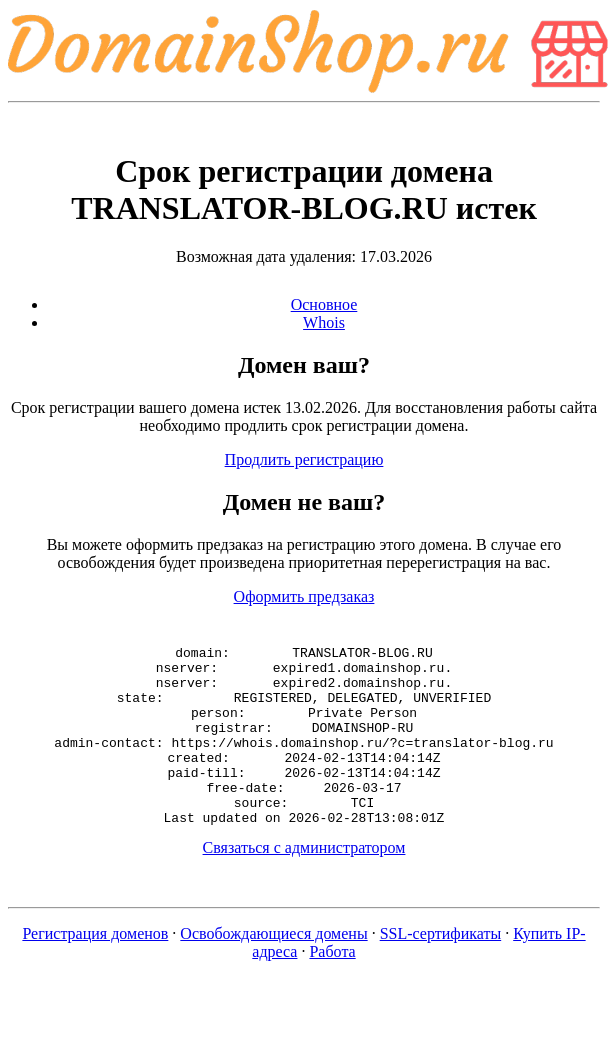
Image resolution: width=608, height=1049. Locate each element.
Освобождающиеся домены (273, 969)
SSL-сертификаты (441, 969)
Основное (324, 304)
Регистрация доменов (95, 969)
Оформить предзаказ (304, 596)
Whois (324, 322)
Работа (332, 987)
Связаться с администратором (304, 883)
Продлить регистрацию (304, 459)
